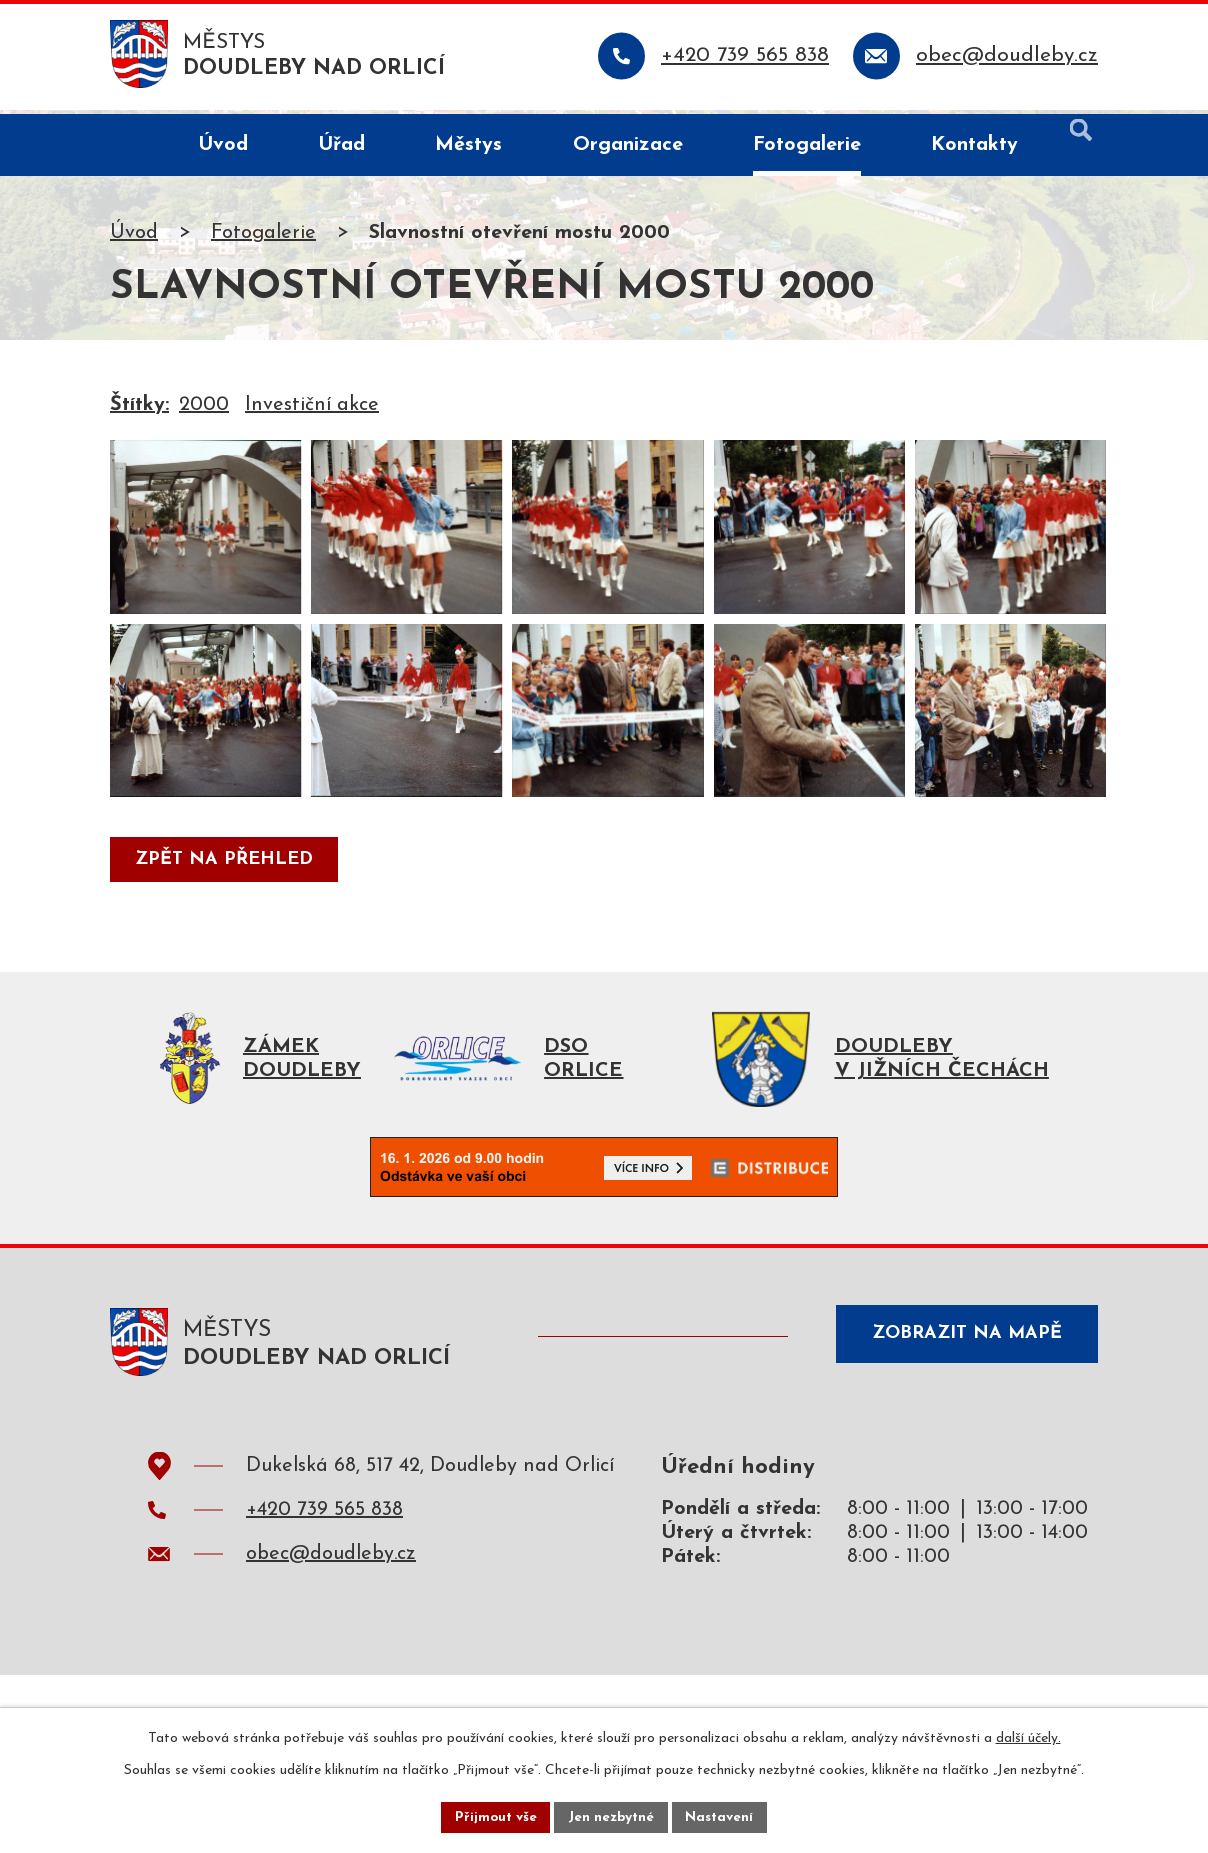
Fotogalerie (263, 237)
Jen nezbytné (611, 1816)
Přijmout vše (493, 1816)
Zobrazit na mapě (962, 1400)
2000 (204, 409)
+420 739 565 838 (324, 1573)
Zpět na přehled (226, 916)
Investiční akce (312, 409)
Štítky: (139, 409)
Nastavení (722, 1816)
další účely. (1028, 1736)
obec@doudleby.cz (331, 1617)
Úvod (134, 237)
